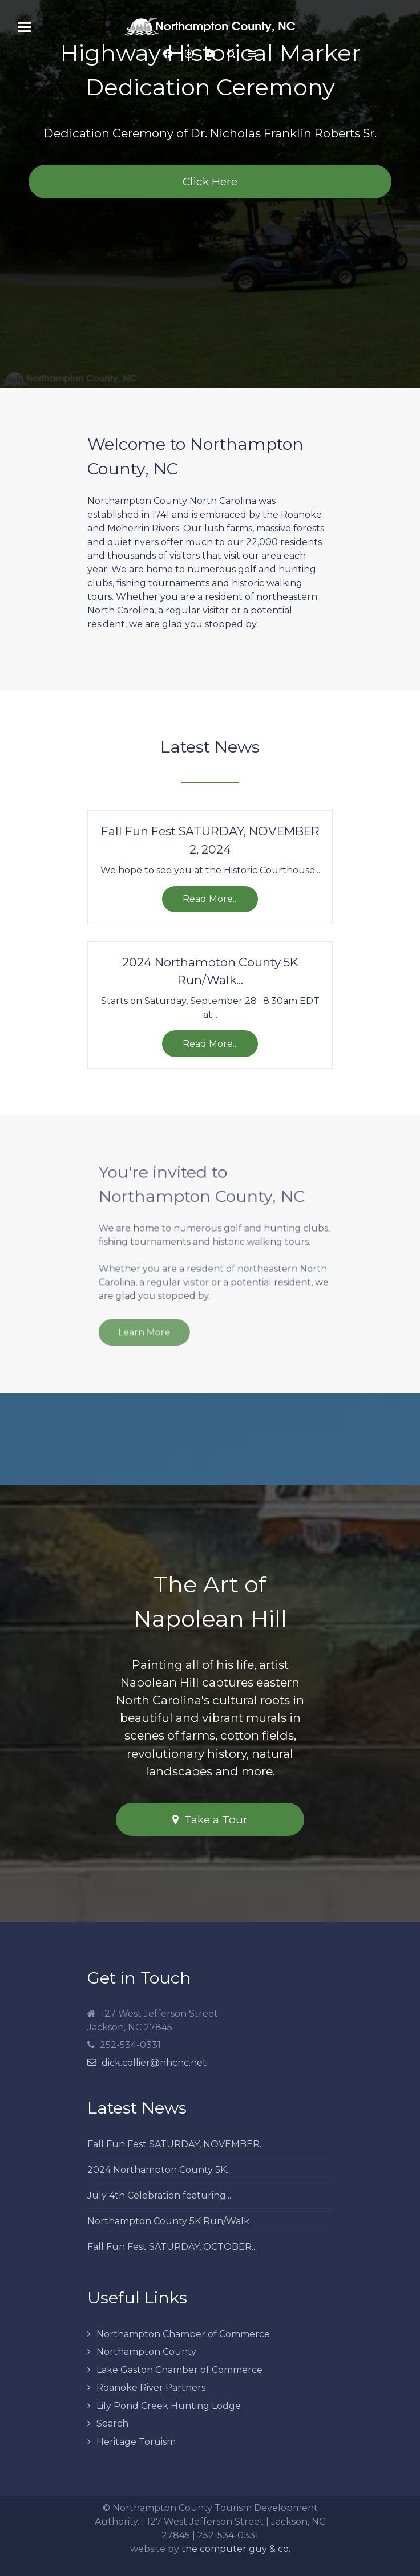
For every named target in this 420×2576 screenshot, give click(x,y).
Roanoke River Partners (150, 2387)
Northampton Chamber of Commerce (183, 2334)
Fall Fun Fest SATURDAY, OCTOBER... (172, 2246)
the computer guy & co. (235, 2549)
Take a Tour (210, 1819)
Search (112, 2423)
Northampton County (146, 2351)
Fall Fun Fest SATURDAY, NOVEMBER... (176, 2144)
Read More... (210, 898)
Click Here (210, 181)
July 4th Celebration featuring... (159, 2195)
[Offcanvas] (252, 54)
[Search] (231, 54)
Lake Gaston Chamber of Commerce (179, 2369)
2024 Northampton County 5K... (159, 2169)
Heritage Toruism (136, 2441)
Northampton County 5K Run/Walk (168, 2221)
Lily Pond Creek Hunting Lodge (168, 2405)
